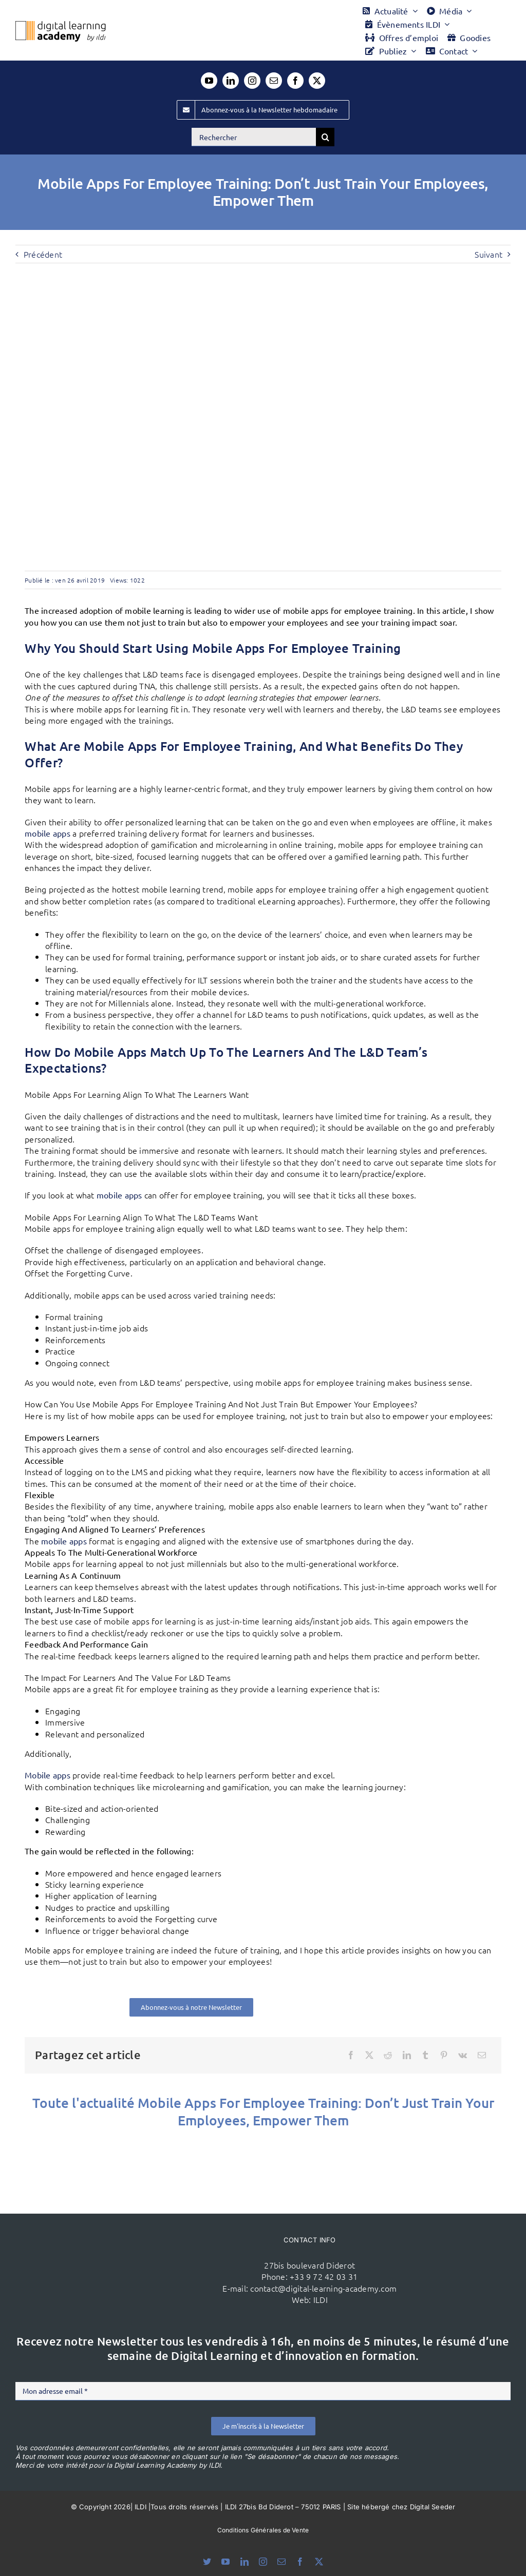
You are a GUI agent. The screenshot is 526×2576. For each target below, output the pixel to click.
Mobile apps (47, 1775)
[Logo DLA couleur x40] (60, 25)
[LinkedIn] (407, 2055)
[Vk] (462, 2055)
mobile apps (47, 833)
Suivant (488, 254)
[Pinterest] (444, 2055)
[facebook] (295, 80)
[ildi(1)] (134, 2242)
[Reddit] (388, 2055)
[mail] (274, 80)
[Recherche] (325, 137)
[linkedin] (230, 80)
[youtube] (209, 80)
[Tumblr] (425, 2055)
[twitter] (317, 80)
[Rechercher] (254, 137)
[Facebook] (351, 2055)
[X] (369, 2055)
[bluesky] (207, 2562)
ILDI (320, 2299)
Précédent (43, 254)
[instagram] (252, 80)
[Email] (482, 2055)
